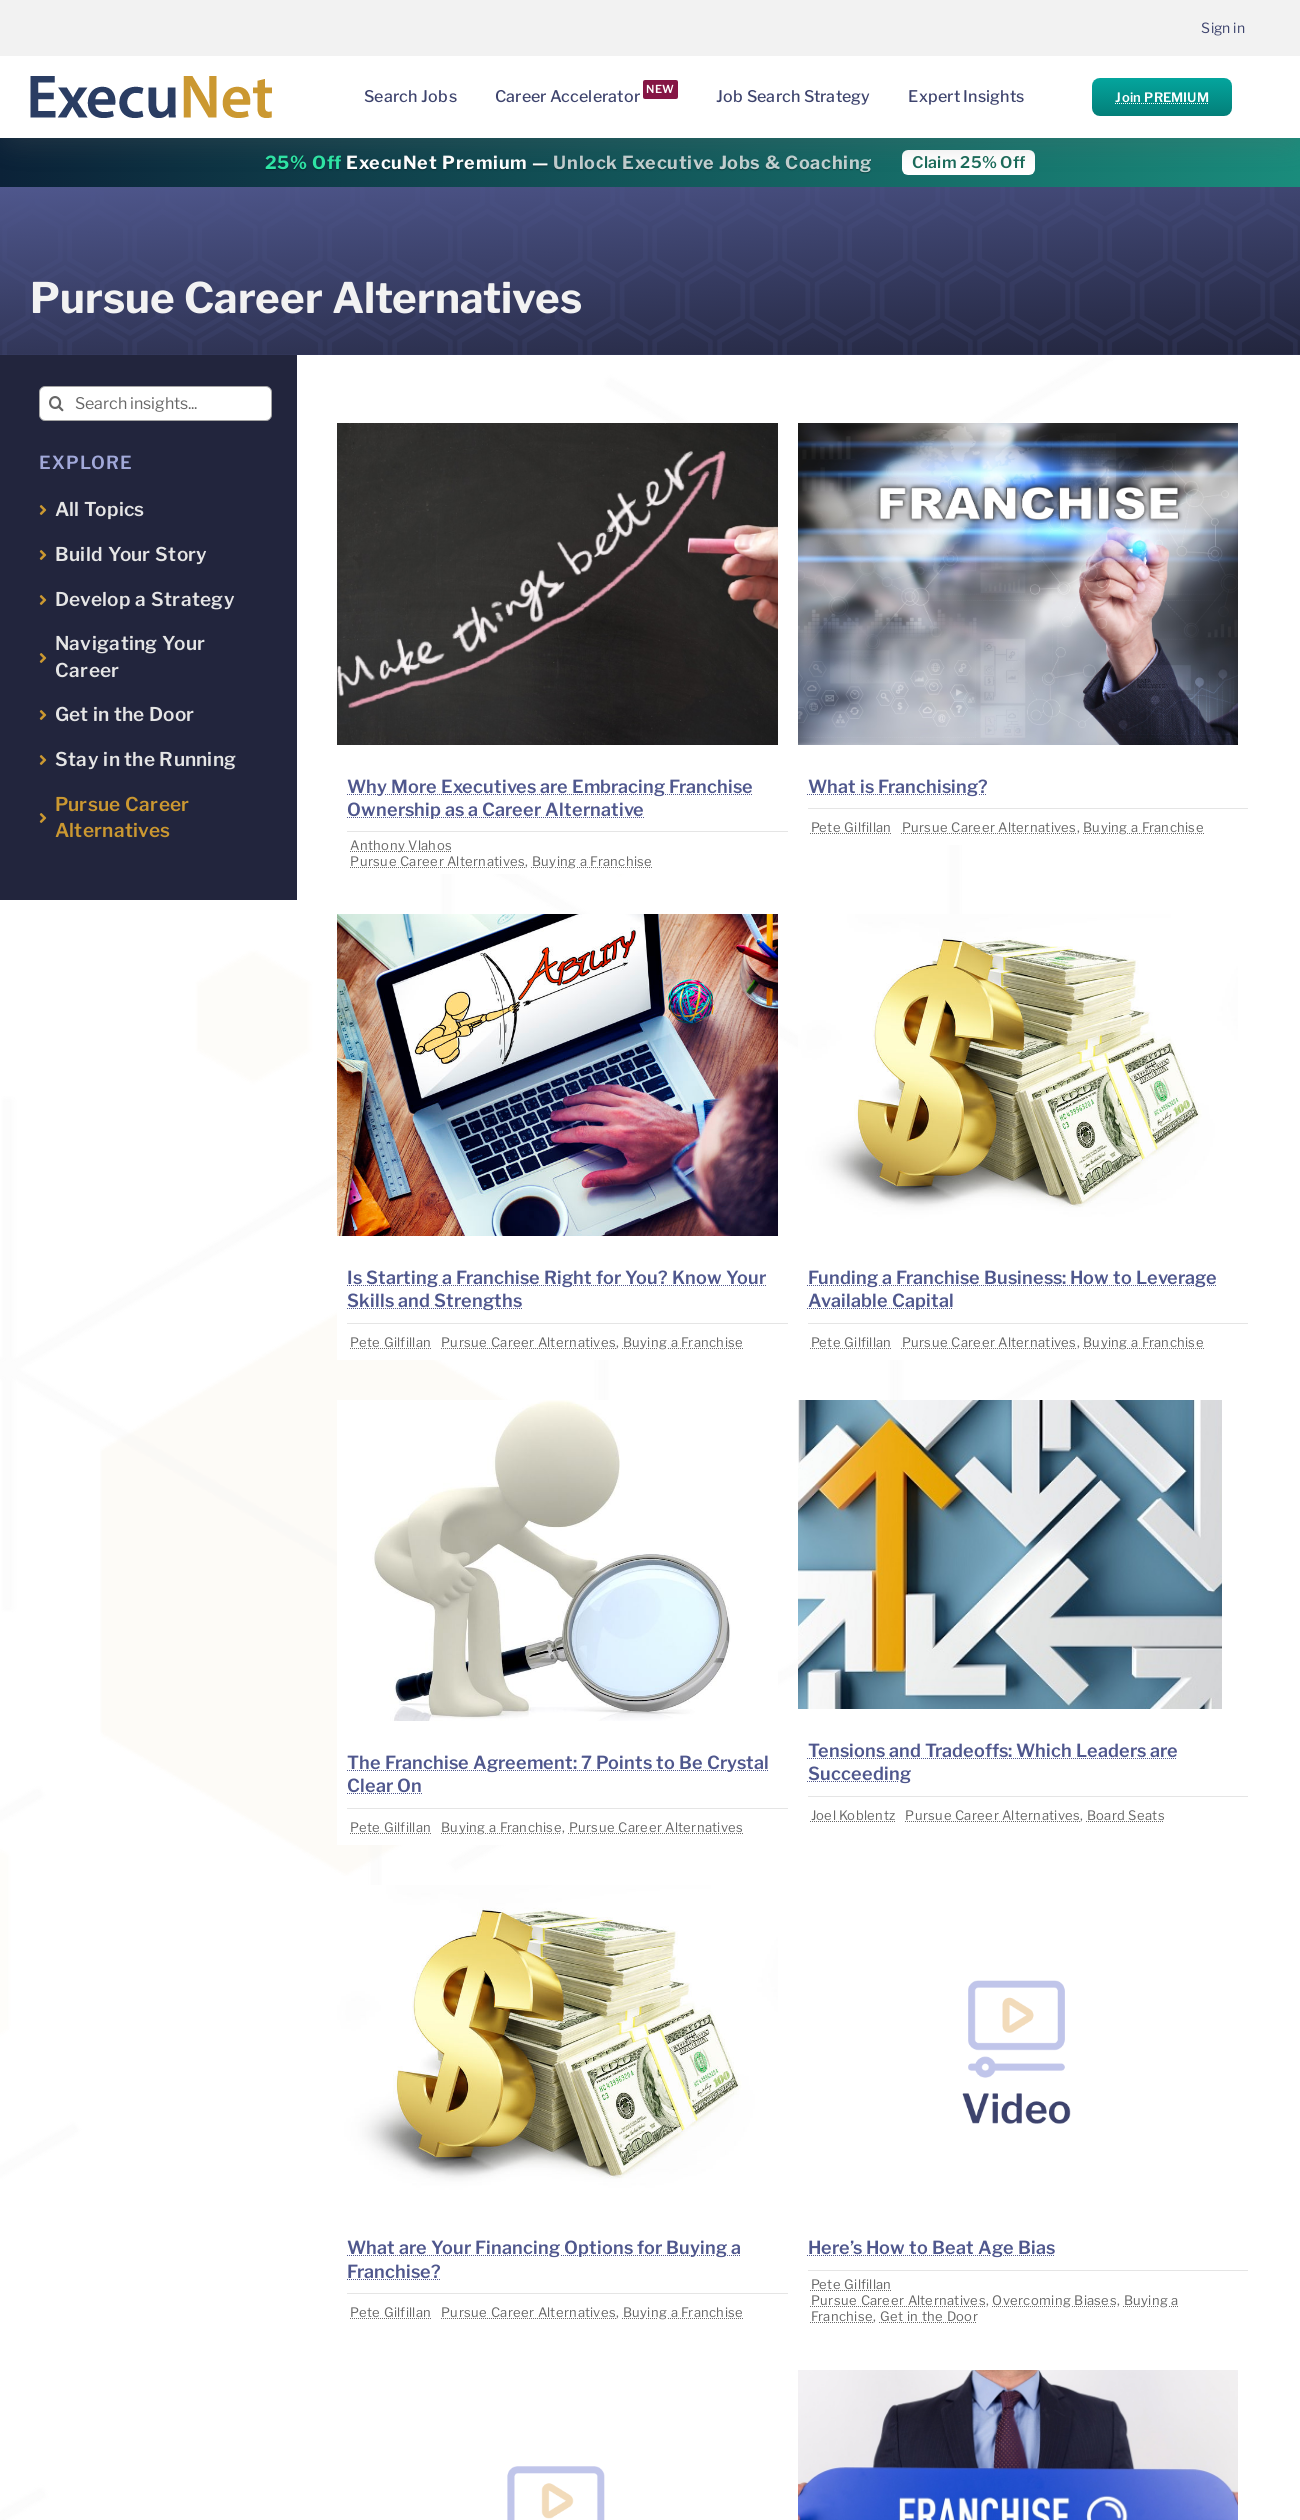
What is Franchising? (898, 786)
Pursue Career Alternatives (437, 861)
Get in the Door (929, 2316)
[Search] (56, 403)
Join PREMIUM (1161, 97)
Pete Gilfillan (851, 827)
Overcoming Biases (1054, 2300)
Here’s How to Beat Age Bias (931, 2247)
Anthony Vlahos (401, 845)
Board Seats (1126, 1815)
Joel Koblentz (853, 1815)
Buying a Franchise (592, 861)
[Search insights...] (156, 403)
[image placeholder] (557, 431)
